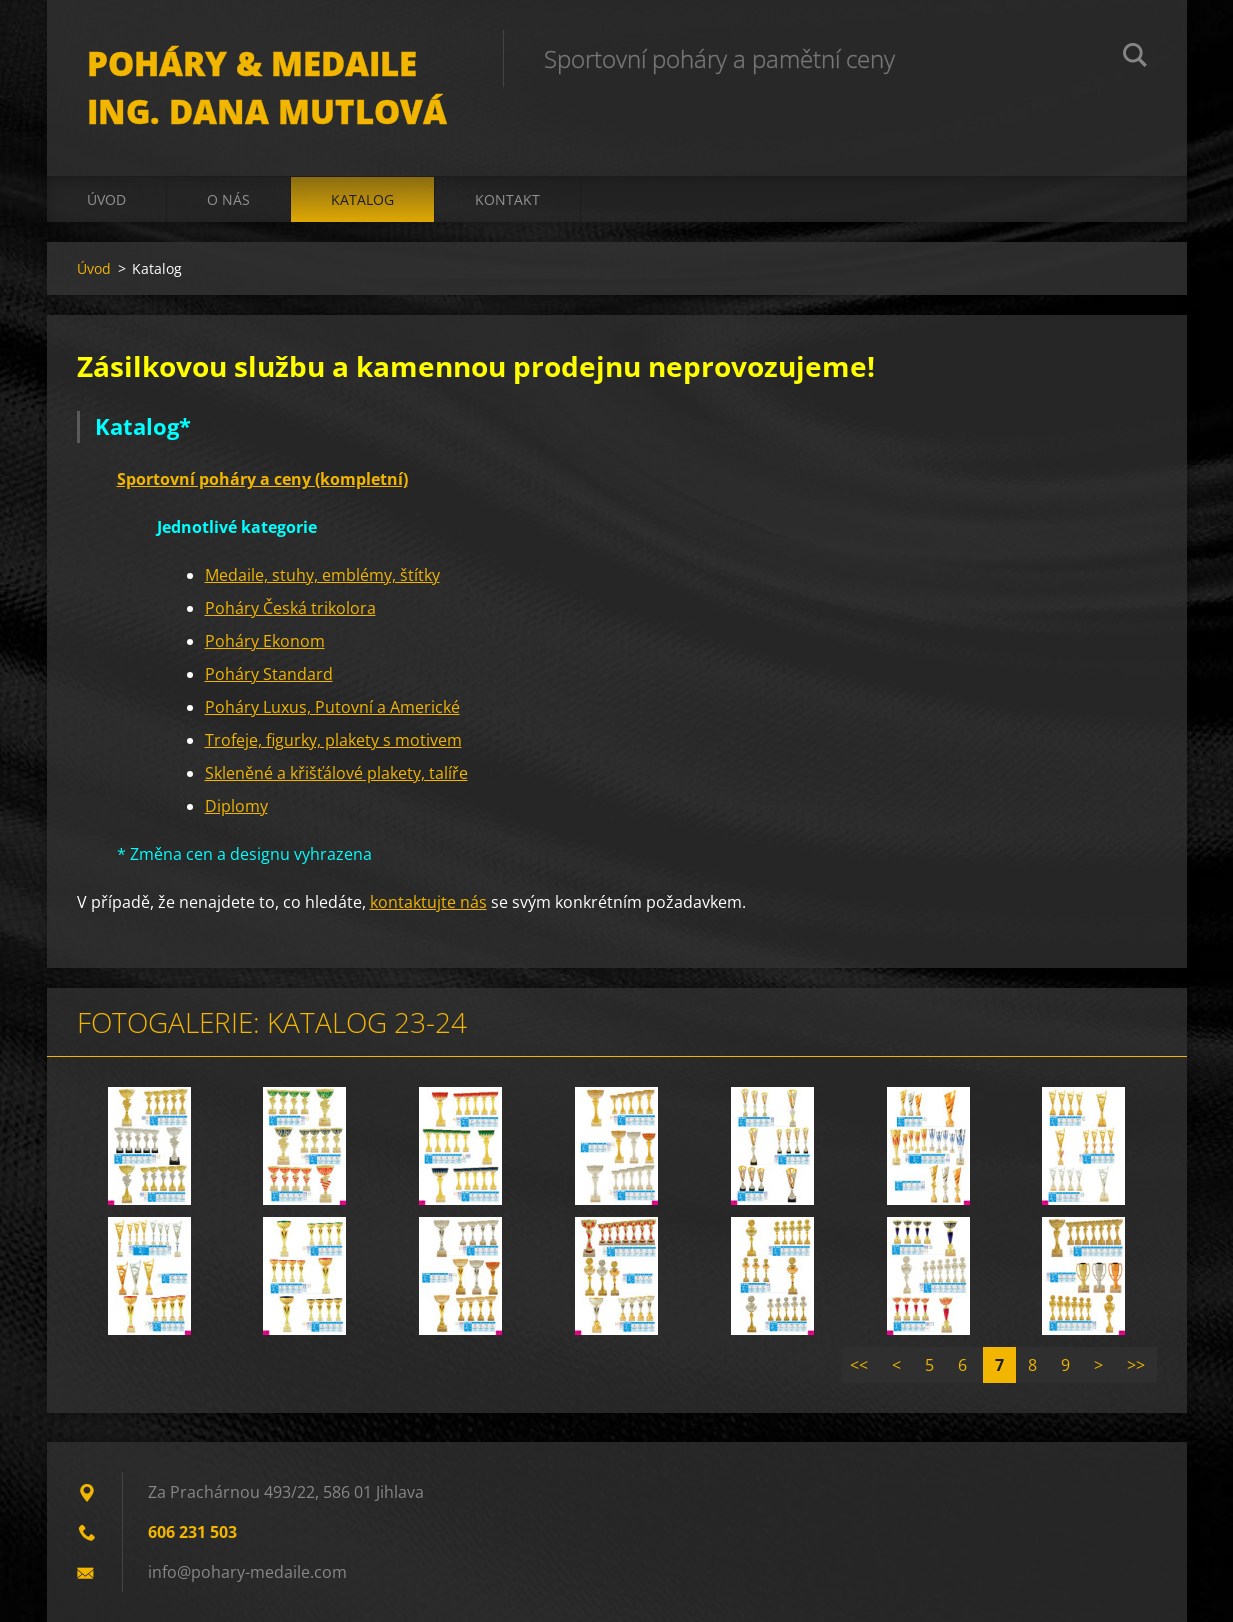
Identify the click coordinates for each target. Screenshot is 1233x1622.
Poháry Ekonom (265, 641)
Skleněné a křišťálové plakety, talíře (336, 773)
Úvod (106, 199)
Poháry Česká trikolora (290, 608)
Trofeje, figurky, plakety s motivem (333, 740)
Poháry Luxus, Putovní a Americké (332, 707)
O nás (228, 199)
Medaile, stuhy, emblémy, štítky (322, 575)
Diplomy (236, 806)
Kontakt (507, 199)
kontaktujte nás (428, 902)
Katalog (362, 199)
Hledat (1135, 58)
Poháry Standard (269, 674)
